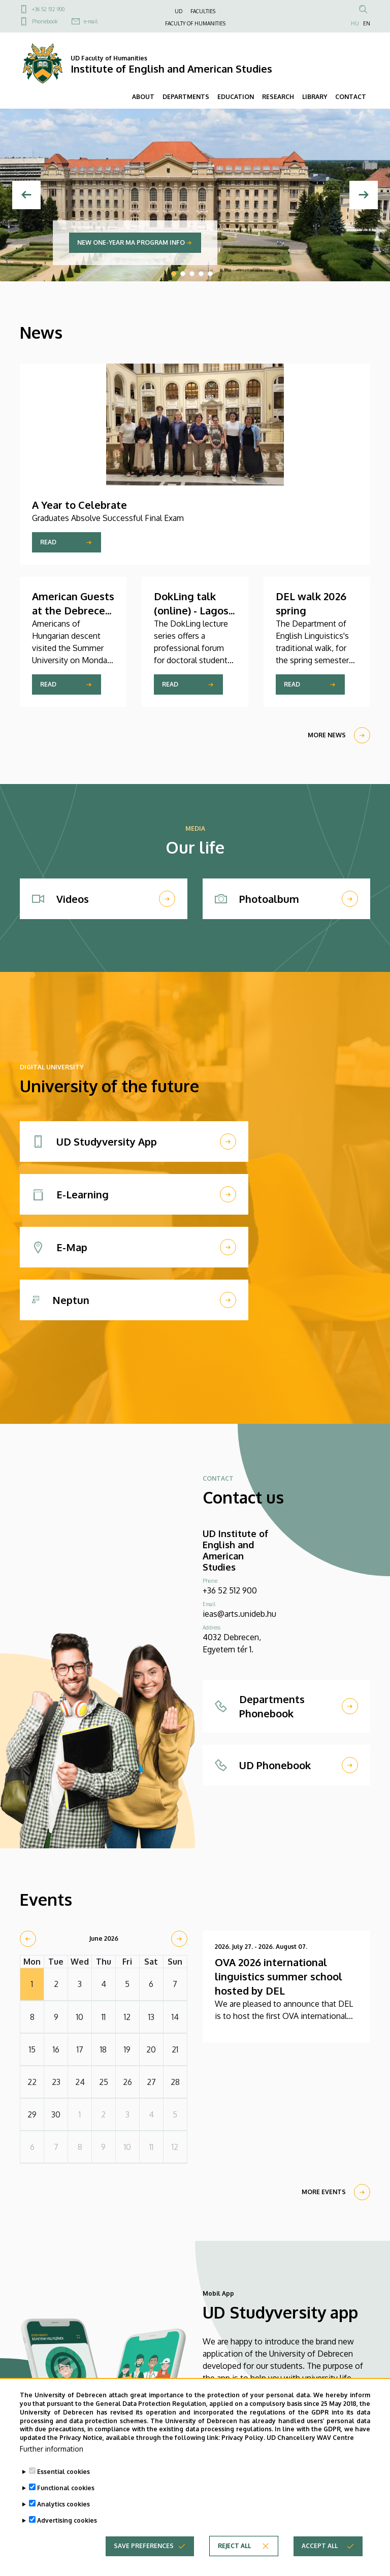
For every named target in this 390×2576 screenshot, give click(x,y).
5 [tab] (210, 273)
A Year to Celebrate (79, 504)
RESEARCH (278, 97)
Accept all (320, 2555)
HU (355, 23)
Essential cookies (63, 2481)
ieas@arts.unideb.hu (239, 1614)
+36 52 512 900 (48, 9)
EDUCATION (235, 97)
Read (48, 542)
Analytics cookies (63, 2513)
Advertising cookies (67, 2529)
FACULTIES (202, 11)
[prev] (28, 1939)
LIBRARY (314, 97)
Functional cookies (65, 2497)
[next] (179, 1939)
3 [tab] (191, 273)
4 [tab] (201, 273)
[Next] (363, 195)
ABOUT (143, 97)
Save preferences (144, 2555)
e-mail (91, 21)
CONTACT (350, 97)
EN (366, 23)
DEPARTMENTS (185, 97)
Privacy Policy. (243, 2447)
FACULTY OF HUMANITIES (195, 23)
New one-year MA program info (131, 242)
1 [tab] (173, 273)
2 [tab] (182, 273)
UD (178, 11)
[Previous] (26, 195)
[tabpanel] (195, 195)
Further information (51, 2458)
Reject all (234, 2555)
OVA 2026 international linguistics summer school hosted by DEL (278, 1976)
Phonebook (44, 21)
